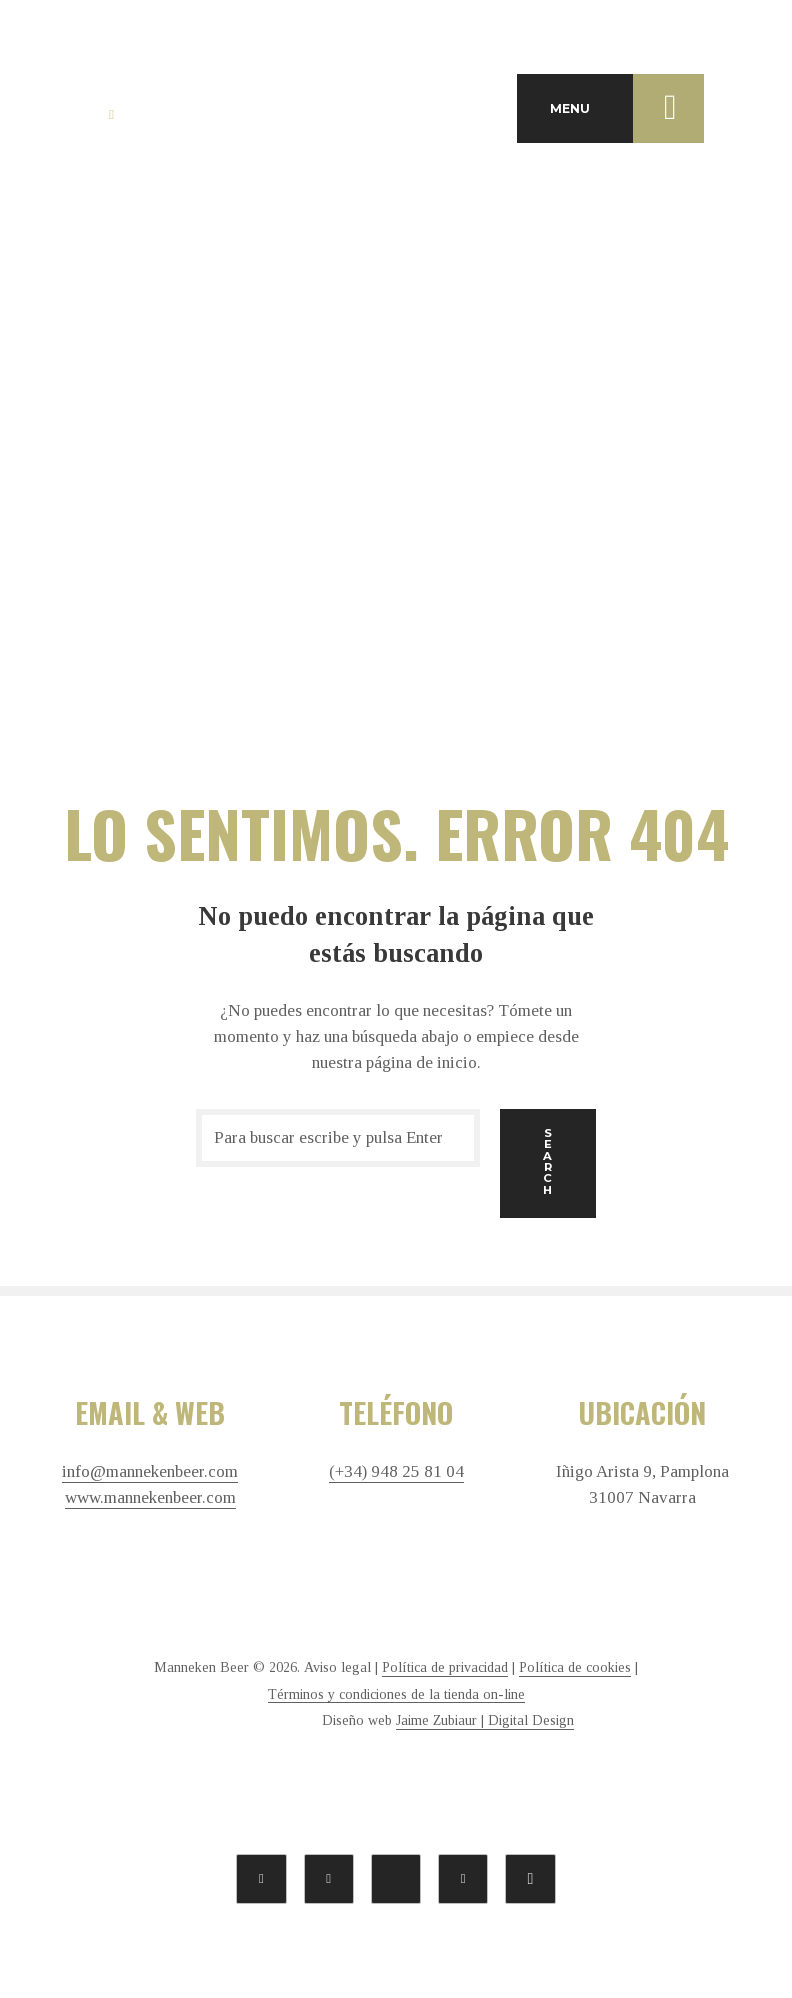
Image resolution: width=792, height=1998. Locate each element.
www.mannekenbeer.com (150, 1498)
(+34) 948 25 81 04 (396, 1472)
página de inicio (421, 1062)
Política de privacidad (445, 1667)
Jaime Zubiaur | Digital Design (485, 1720)
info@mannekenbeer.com (150, 1472)
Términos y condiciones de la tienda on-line (396, 1694)
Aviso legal (337, 1667)
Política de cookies (575, 1667)
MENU (627, 108)
